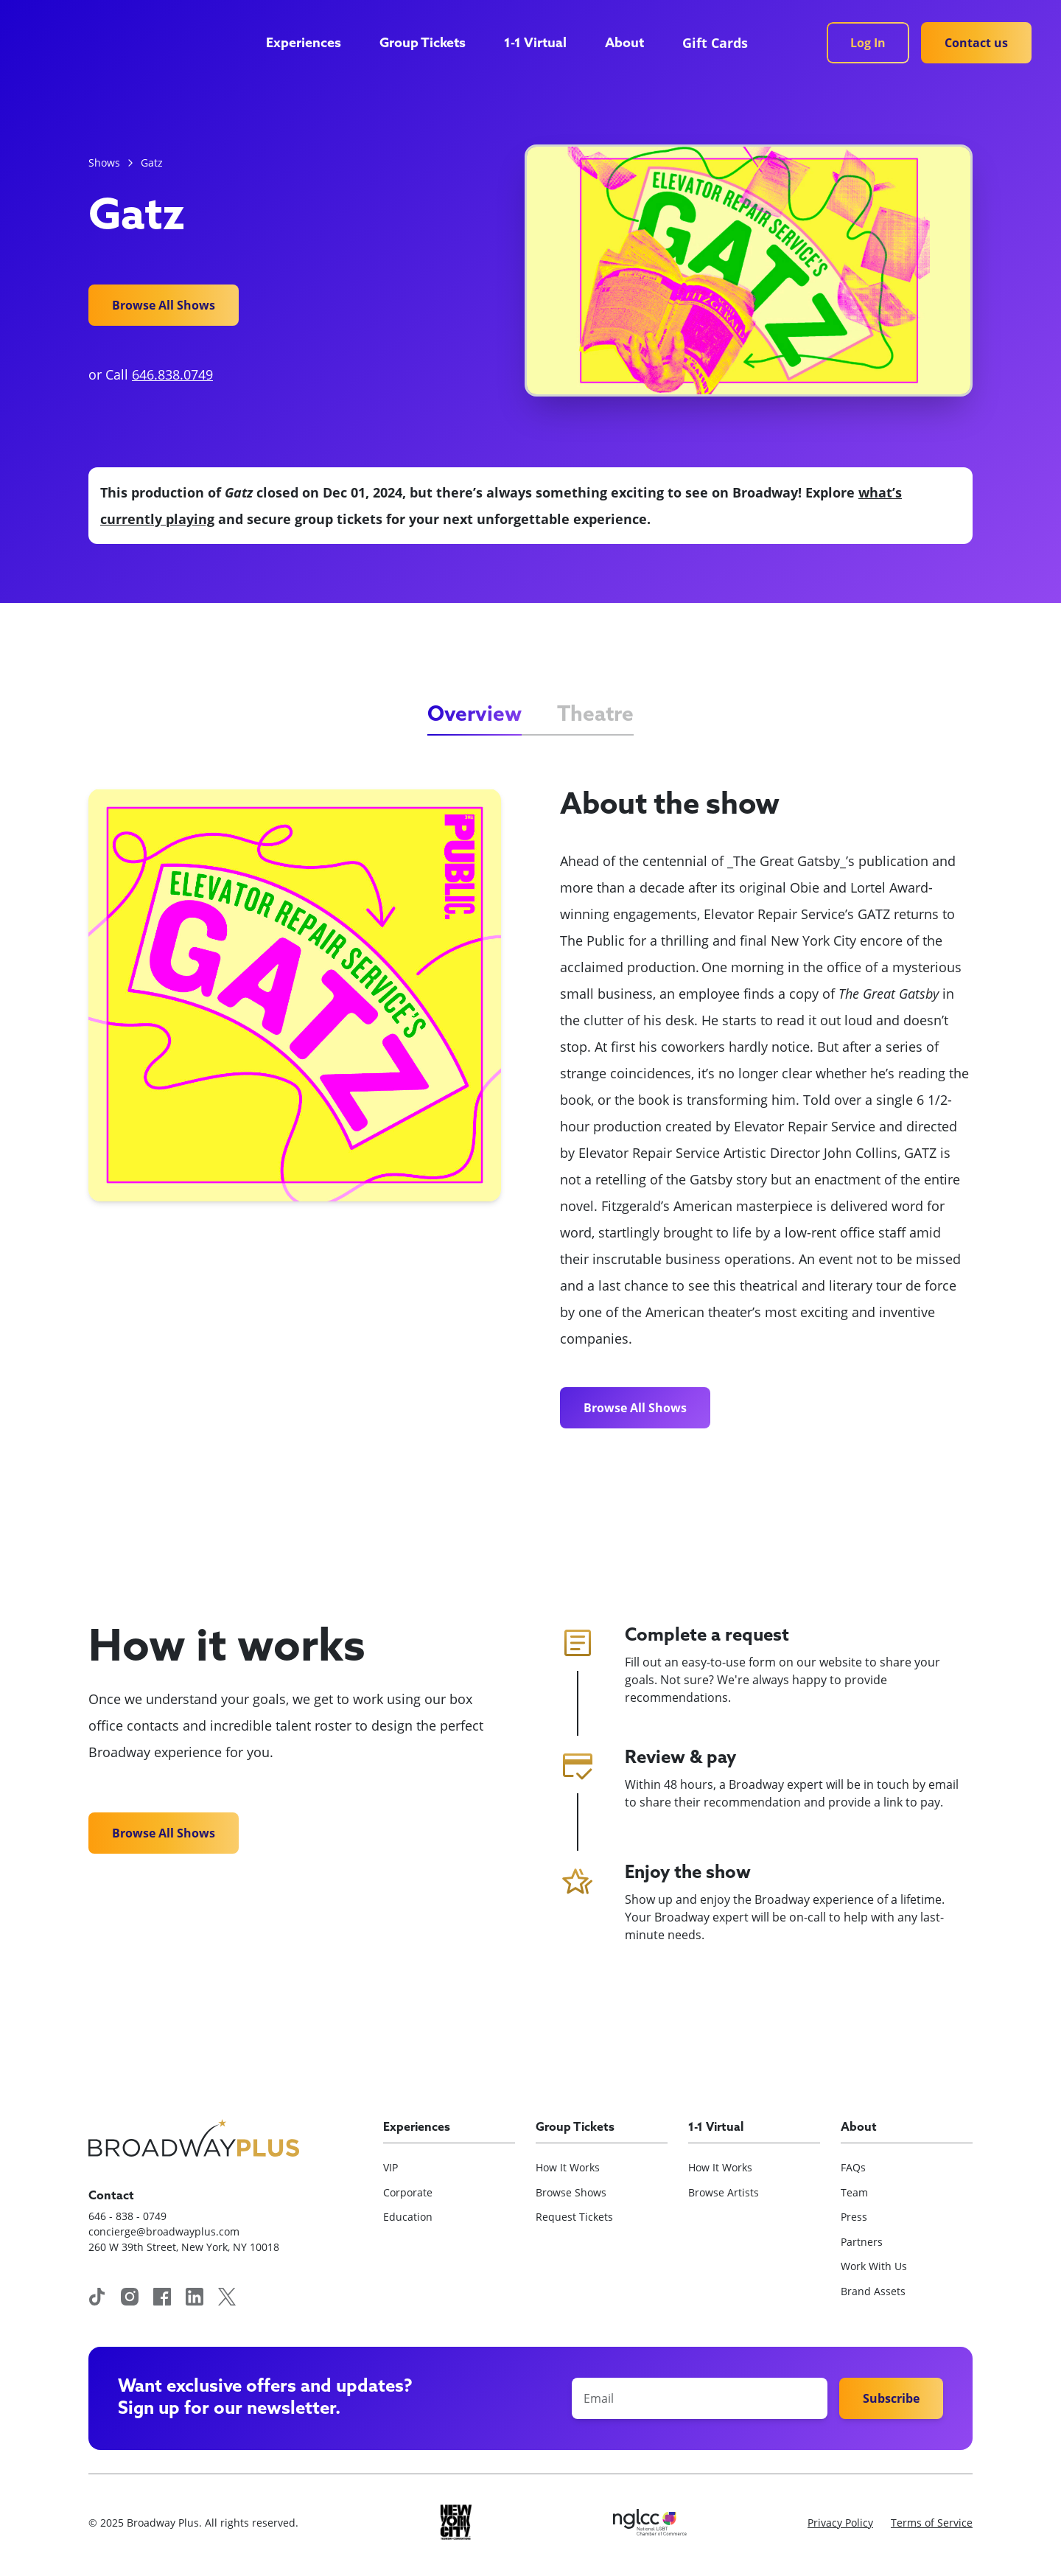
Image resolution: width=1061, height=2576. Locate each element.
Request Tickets (574, 2217)
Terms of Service (932, 2523)
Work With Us (874, 2266)
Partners (862, 2242)
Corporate (408, 2192)
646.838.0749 (172, 374)
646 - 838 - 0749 (127, 2216)
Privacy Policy (840, 2523)
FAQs (853, 2167)
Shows (104, 163)
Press (854, 2217)
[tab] (474, 715)
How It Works (568, 2167)
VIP (390, 2167)
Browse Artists (723, 2192)
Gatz (152, 163)
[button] (311, 44)
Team (854, 2192)
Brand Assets (873, 2291)
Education (408, 2217)
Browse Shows (571, 2192)
